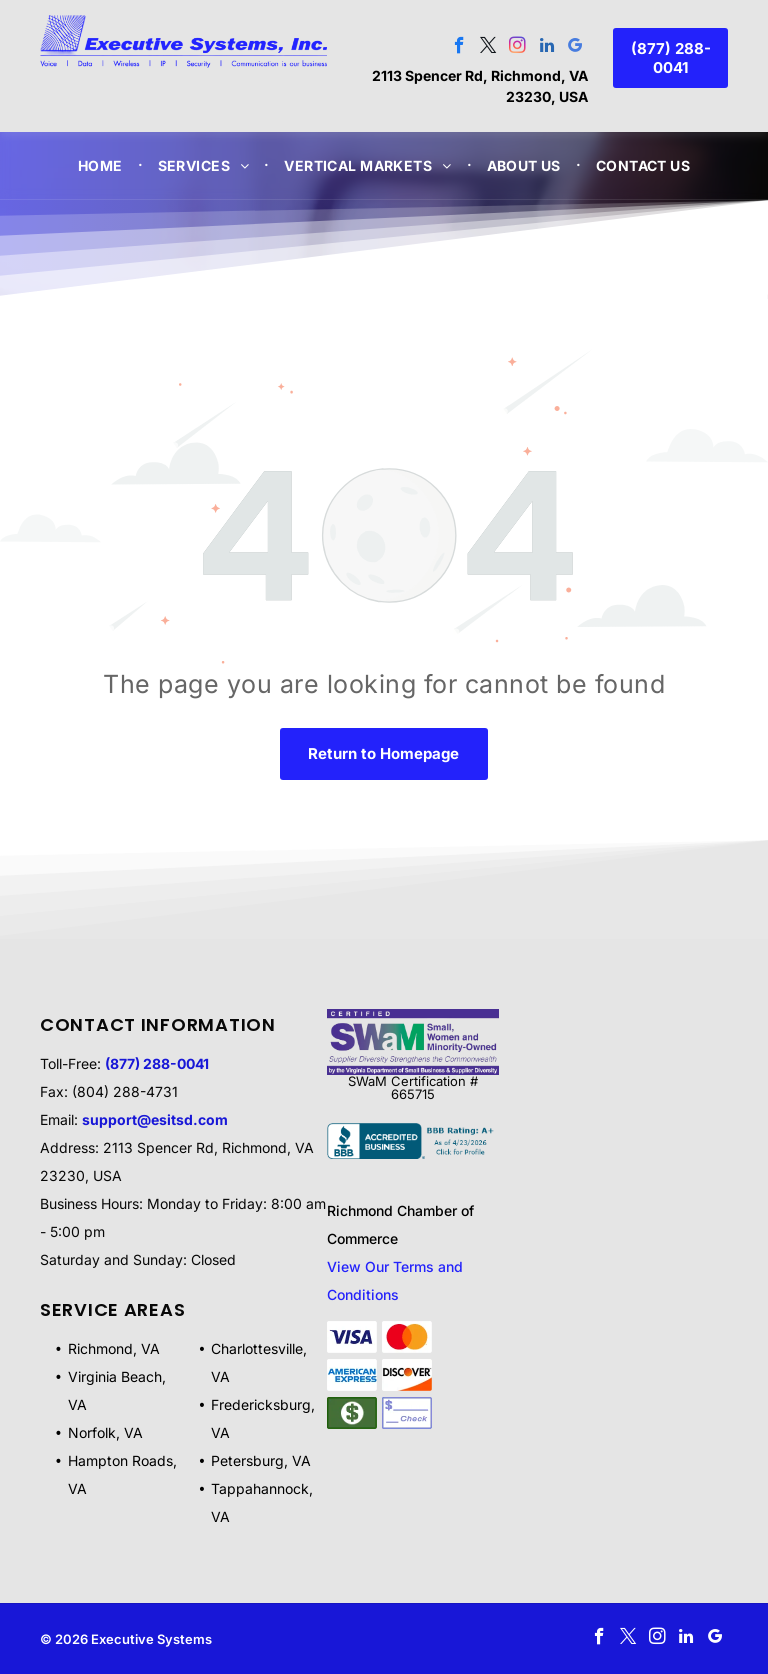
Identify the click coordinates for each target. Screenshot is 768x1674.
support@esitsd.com (155, 1119)
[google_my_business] (575, 48)
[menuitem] (103, 165)
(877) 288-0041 (157, 1063)
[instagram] (517, 48)
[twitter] (488, 48)
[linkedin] (546, 48)
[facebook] (459, 48)
